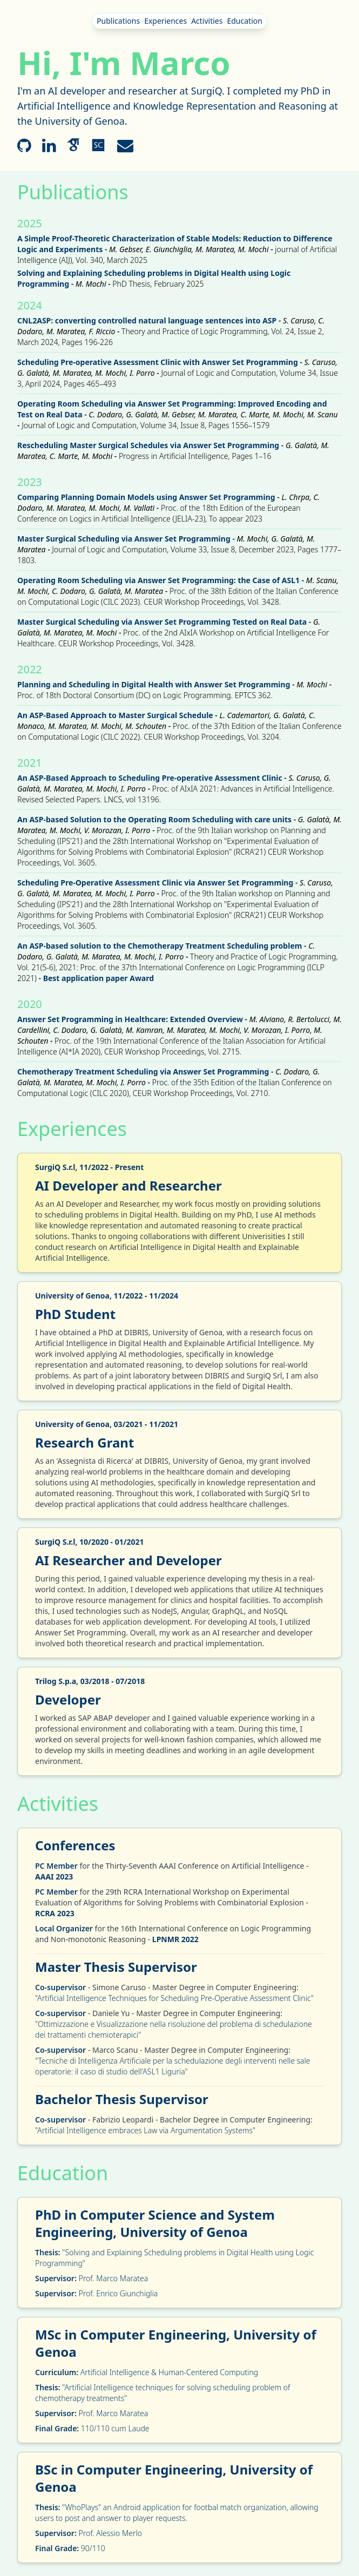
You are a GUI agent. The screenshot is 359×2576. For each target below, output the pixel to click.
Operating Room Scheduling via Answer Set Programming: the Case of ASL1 (158, 580)
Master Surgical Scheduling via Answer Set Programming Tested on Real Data (162, 622)
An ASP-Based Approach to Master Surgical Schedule (115, 715)
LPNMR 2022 (175, 1939)
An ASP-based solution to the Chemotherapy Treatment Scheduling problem (159, 946)
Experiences (165, 21)
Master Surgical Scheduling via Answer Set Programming (124, 538)
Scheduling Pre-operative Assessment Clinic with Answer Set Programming (158, 362)
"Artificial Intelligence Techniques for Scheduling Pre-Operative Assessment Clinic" (174, 1998)
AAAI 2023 (54, 1876)
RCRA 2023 (54, 1913)
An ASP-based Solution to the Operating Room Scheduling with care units (154, 819)
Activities (206, 21)
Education (244, 21)
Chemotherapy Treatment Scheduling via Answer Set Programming (143, 1071)
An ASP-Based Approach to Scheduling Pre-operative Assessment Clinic (149, 778)
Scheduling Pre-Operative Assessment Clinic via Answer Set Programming (155, 882)
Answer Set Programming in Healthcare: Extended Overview (130, 1019)
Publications (118, 21)
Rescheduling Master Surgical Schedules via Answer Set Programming (149, 445)
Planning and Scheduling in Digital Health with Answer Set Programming (153, 684)
